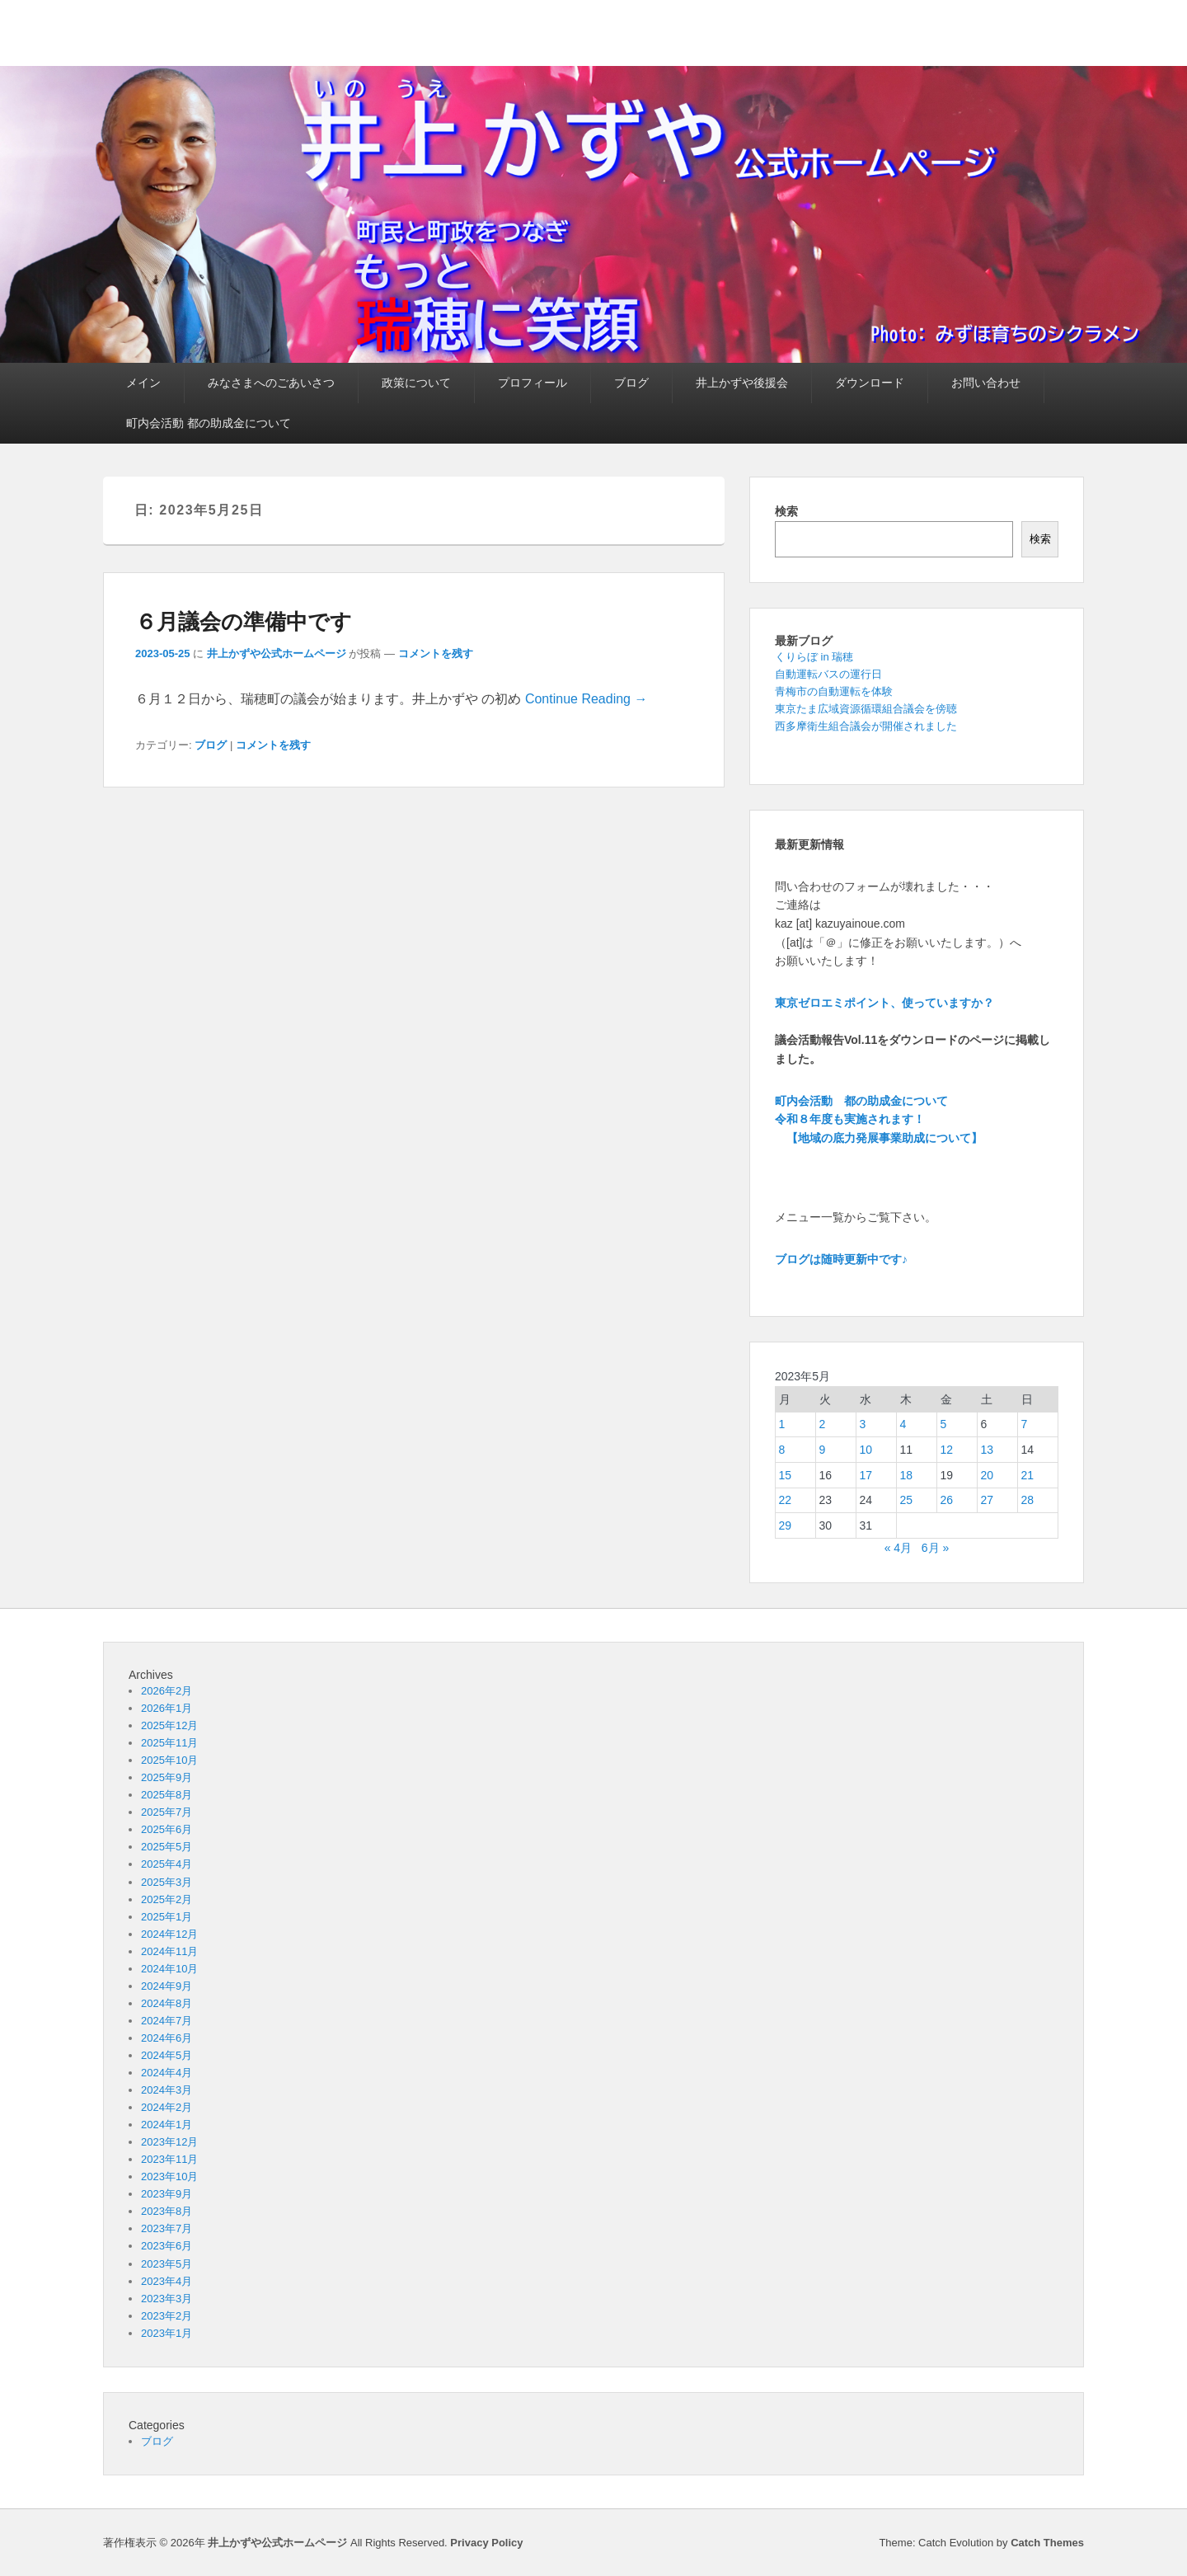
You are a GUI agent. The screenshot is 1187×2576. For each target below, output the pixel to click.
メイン (143, 382)
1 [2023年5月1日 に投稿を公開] (782, 1424)
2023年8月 (166, 2211)
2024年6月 (166, 2038)
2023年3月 (166, 2298)
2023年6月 (166, 2246)
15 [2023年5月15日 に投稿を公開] (785, 1475)
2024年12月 (169, 1934)
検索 (786, 511)
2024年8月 (166, 2003)
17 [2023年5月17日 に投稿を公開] (866, 1475)
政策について (416, 382)
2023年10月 (169, 2176)
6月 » (935, 1547)
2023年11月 (169, 2159)
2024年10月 (169, 1969)
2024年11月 (169, 1951)
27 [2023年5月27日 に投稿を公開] (987, 1500)
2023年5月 (166, 2264)
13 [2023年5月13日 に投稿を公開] (987, 1449)
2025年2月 (166, 1899)
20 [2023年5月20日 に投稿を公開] (987, 1475)
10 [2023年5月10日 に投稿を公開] (866, 1449)
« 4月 (898, 1547)
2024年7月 (166, 2020)
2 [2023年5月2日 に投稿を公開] (822, 1424)
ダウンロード (869, 382)
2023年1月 (166, 2333)
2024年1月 (166, 2124)
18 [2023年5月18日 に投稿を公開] (906, 1475)
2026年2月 (166, 1691)
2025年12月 (169, 1725)
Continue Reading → (586, 699)
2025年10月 (169, 1760)
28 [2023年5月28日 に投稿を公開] (1028, 1500)
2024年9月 (166, 1986)
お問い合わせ (985, 382)
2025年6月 (166, 1829)
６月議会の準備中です (243, 621)
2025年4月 (166, 1864)
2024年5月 (166, 2055)
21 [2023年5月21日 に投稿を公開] (1028, 1475)
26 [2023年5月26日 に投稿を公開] (947, 1500)
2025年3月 (166, 1882)
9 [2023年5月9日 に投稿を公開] (822, 1449)
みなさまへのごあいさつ (271, 382)
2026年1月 (166, 1708)
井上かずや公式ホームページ (276, 653)
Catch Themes (1047, 2542)
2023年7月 (166, 2228)
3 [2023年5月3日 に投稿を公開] (863, 1424)
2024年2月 (166, 2107)
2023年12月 (169, 2142)
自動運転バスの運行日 (828, 674)
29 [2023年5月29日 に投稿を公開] (785, 1525)
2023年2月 (166, 2316)
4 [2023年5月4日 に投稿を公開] (903, 1424)
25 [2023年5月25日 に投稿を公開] (906, 1500)
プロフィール (532, 382)
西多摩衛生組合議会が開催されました (866, 726)
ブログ (631, 382)
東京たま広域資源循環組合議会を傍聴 (866, 709)
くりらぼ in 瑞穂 (814, 657)
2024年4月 (166, 2072)
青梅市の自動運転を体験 (834, 691)
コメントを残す (435, 653)
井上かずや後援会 (742, 382)
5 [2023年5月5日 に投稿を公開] (944, 1424)
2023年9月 (166, 2194)
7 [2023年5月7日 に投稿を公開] (1024, 1424)
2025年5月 (166, 1846)
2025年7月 (166, 1812)
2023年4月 (166, 2281)
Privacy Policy (486, 2542)
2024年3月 (166, 2090)
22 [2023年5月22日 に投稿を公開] (785, 1500)
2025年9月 (166, 1777)
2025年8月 (166, 1795)
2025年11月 (169, 1743)
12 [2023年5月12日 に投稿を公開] (947, 1449)
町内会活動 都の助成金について (208, 423)
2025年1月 (166, 1917)
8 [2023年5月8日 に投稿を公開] (782, 1449)
